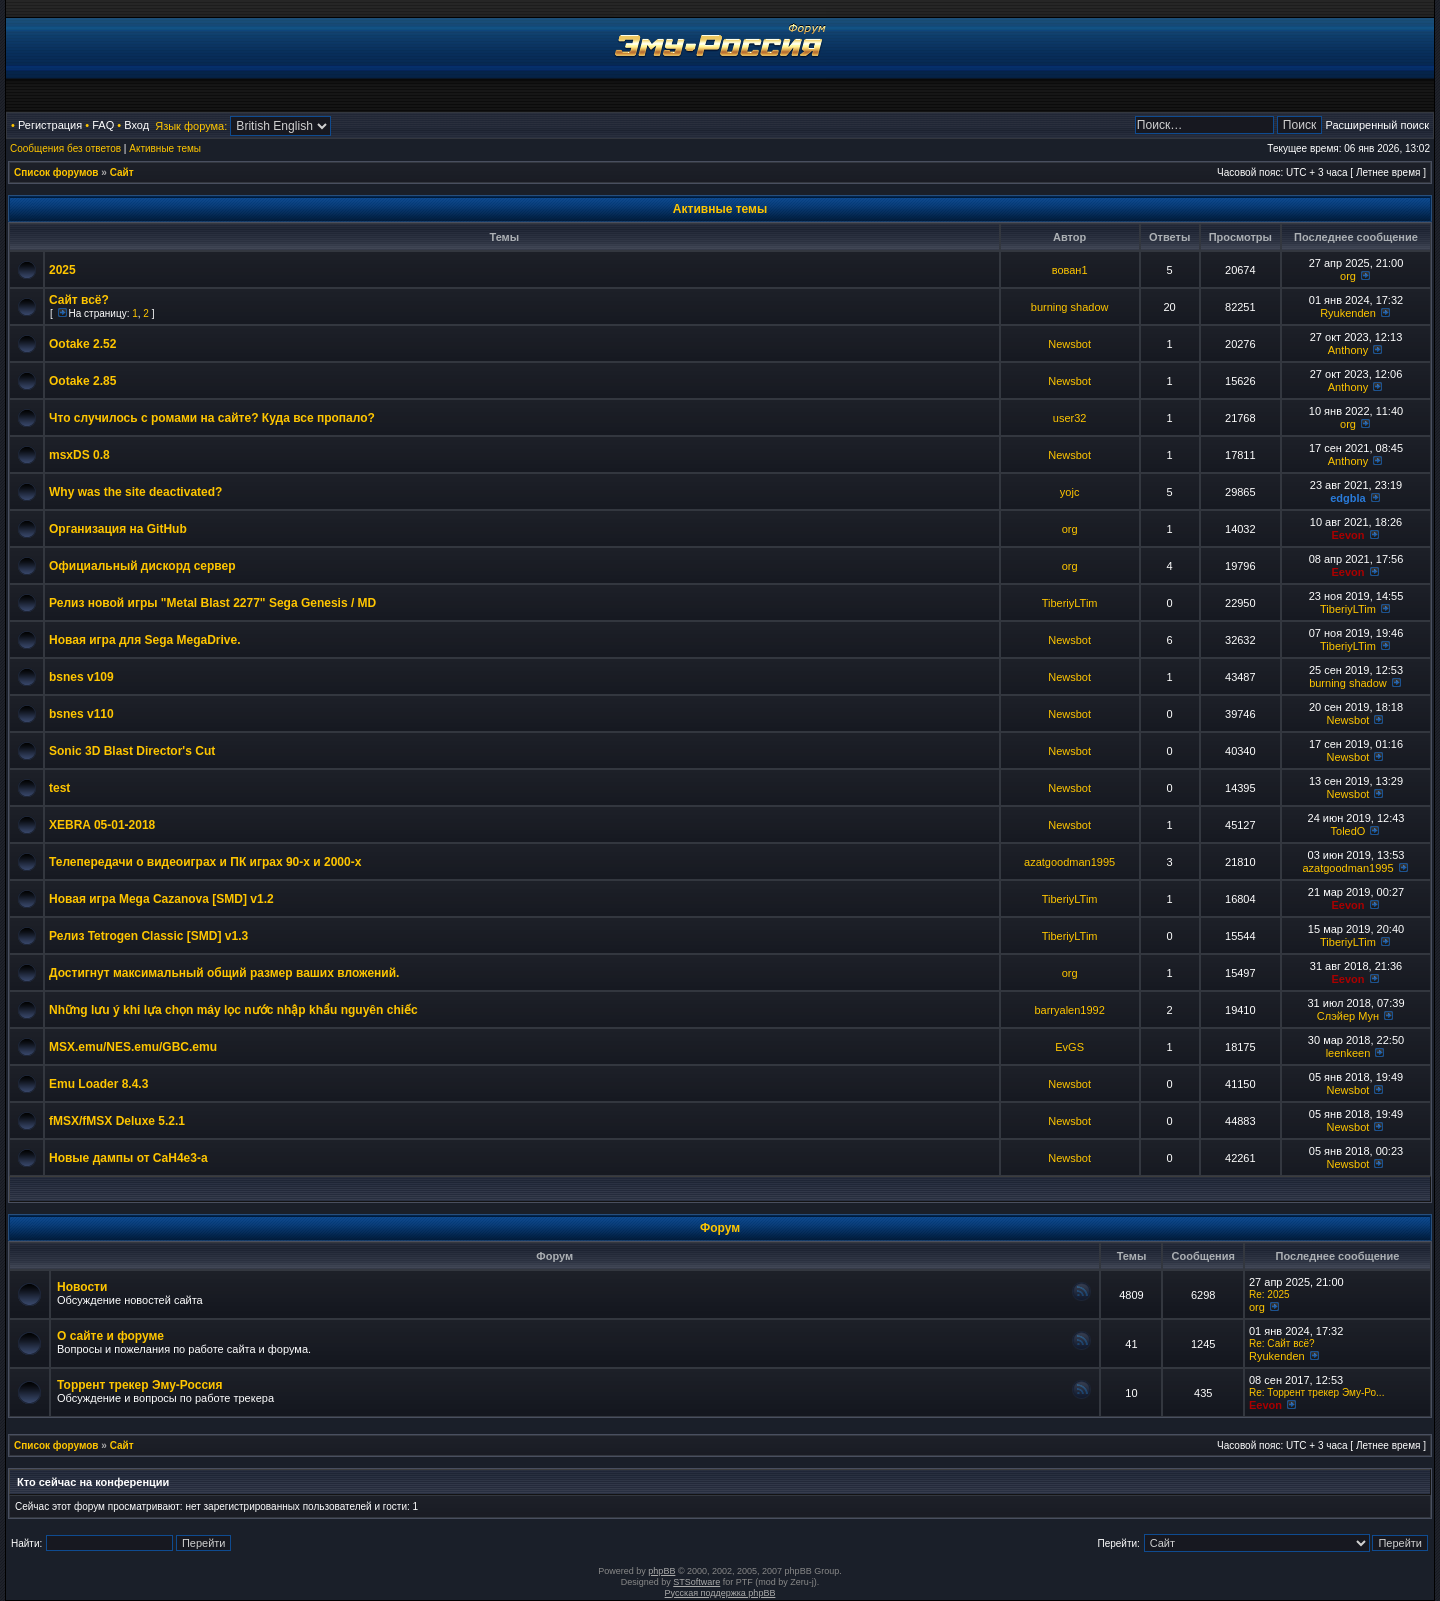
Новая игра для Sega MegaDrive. (145, 640)
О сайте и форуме (110, 1336)
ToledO (1348, 831)
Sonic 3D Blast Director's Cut (132, 751)
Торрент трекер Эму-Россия (139, 1385)
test (59, 788)
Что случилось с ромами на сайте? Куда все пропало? (212, 418)
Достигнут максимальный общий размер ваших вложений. (224, 973)
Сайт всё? (79, 300)
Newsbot (1069, 344)
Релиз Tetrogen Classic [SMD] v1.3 (148, 936)
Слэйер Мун (1348, 1016)
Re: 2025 (1269, 1294)
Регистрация (50, 125)
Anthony (1348, 350)
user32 (1070, 418)
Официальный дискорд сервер (142, 566)
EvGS (1069, 1047)
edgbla (1347, 498)
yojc (1070, 492)
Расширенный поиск (1377, 125)
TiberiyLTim (1070, 603)
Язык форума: (191, 126)
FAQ (103, 125)
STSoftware (696, 1582)
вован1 (1070, 270)
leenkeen (1348, 1053)
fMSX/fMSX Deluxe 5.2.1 (117, 1121)
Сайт (122, 172)
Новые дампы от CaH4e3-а (128, 1158)
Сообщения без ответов (65, 148)
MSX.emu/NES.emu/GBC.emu (133, 1047)
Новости (82, 1287)
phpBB (661, 1571)
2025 (62, 270)
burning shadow (1070, 307)
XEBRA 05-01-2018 (102, 825)
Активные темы (165, 148)
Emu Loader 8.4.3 (98, 1084)
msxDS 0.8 (79, 455)
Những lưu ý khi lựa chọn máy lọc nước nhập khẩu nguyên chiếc (233, 1010)
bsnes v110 (81, 714)
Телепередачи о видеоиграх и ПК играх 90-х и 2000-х (205, 862)
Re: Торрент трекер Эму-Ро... (1316, 1392)
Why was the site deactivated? (135, 492)
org (1348, 276)
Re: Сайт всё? (1282, 1343)
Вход (136, 125)
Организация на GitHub (118, 529)
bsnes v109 (81, 677)
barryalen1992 (1069, 1010)
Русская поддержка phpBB (720, 1593)
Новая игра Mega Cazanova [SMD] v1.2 (161, 899)
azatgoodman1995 (1069, 862)
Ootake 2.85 (82, 381)
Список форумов (56, 172)
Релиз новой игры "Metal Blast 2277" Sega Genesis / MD (212, 603)
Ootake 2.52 (82, 344)
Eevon (1347, 535)
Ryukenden (1348, 313)
